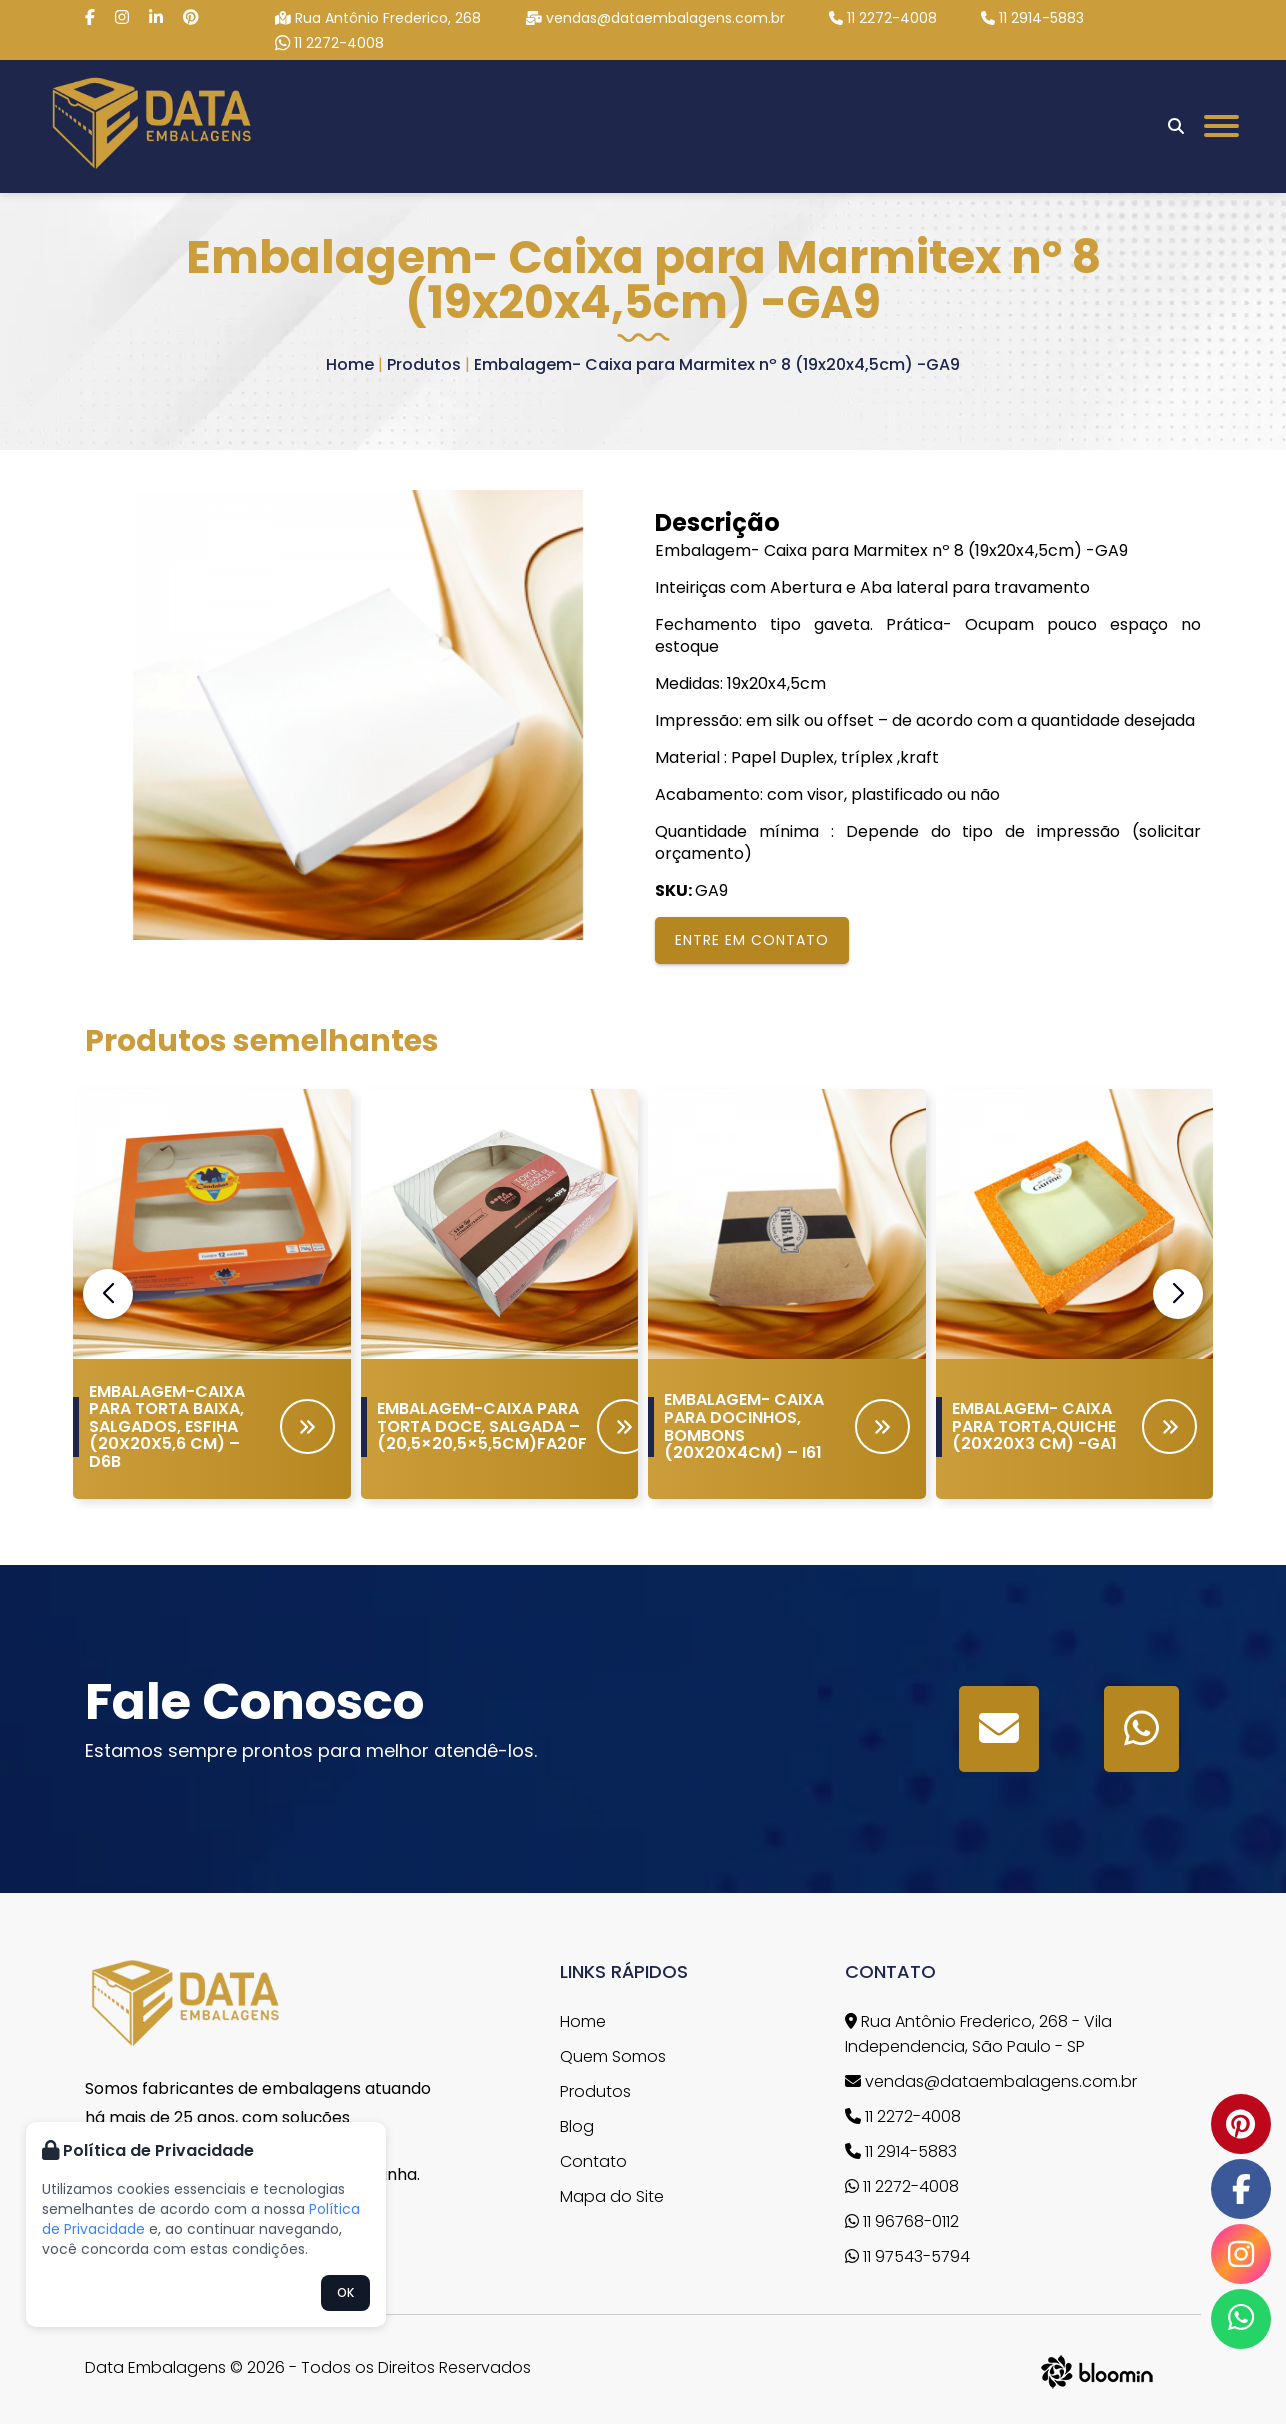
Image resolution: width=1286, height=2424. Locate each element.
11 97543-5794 (907, 2256)
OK (345, 2292)
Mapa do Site (612, 2196)
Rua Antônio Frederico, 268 (378, 18)
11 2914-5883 (1032, 18)
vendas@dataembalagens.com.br (655, 18)
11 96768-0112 (902, 2221)
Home (350, 364)
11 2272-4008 (883, 18)
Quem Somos (613, 2056)
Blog (577, 2126)
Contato (593, 2161)
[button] (1178, 1294)
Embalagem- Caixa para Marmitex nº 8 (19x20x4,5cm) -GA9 (717, 364)
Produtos (424, 364)
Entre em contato (752, 940)
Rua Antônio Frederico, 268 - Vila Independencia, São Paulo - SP (978, 2034)
